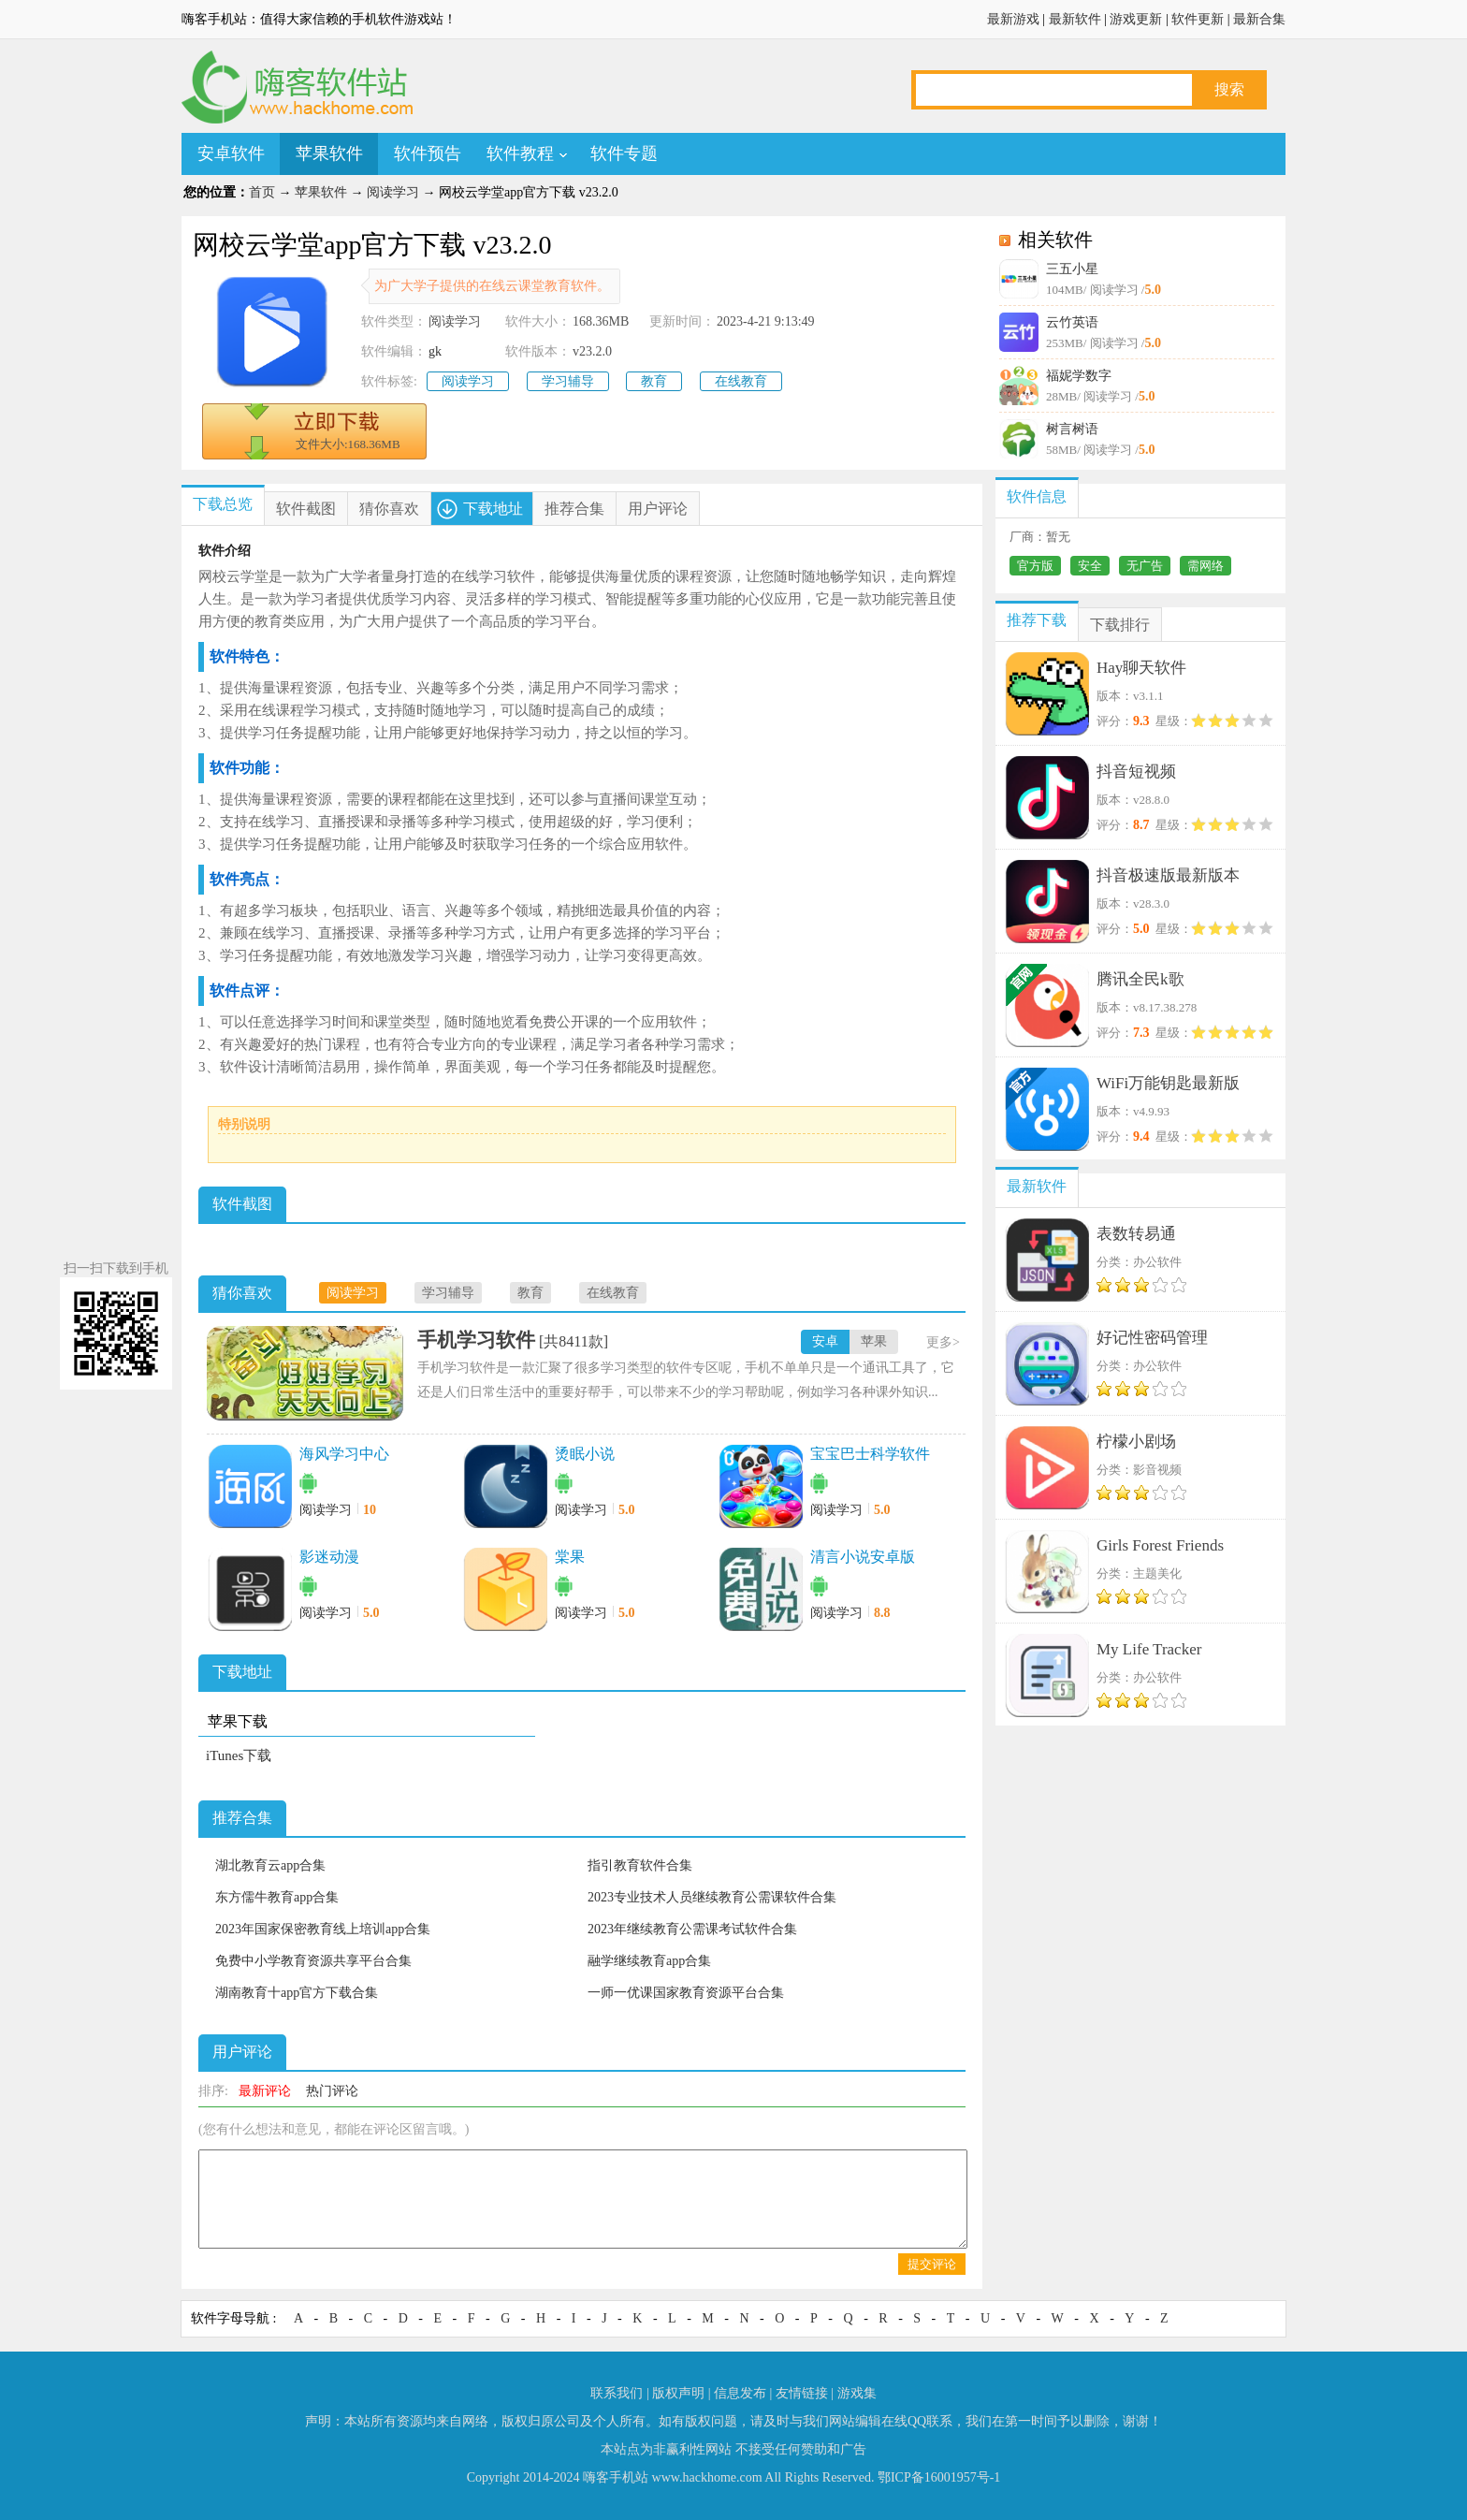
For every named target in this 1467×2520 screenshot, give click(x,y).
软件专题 (624, 153)
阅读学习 (393, 192)
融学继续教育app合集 (649, 1961)
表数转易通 (1136, 1234)
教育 (654, 381)
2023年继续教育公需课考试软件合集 (692, 1929)
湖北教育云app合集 (270, 1865)
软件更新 (1197, 19)
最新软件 (1075, 19)
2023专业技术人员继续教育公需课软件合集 (712, 1897)
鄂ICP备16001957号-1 (939, 2477)
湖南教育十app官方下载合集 (296, 1993)
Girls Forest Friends (1160, 1545)
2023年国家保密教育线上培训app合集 (322, 1929)
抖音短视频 (1136, 771)
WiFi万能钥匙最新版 (1168, 1083)
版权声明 (678, 2393)
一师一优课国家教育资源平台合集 (686, 1993)
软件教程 (520, 153)
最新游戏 (1013, 19)
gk (435, 351)
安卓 (825, 1341)
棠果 (570, 1557)
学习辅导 (568, 381)
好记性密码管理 (1152, 1338)
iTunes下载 (238, 1755)
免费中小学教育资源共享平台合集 (313, 1961)
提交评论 (932, 2264)
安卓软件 (231, 153)
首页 (262, 192)
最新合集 (1259, 19)
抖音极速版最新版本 (1168, 875)
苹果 (874, 1341)
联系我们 (616, 2393)
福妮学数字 (1078, 376)
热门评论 (332, 2091)
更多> (943, 1342)
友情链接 (802, 2393)
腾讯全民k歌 (1140, 979)
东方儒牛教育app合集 (277, 1897)
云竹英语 (1072, 322)
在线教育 (741, 381)
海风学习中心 (344, 1454)
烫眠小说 (585, 1454)
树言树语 (1072, 429)
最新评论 (265, 2091)
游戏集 (857, 2393)
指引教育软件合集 (640, 1865)
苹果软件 (329, 153)
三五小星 (1072, 269)
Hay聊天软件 (1141, 668)
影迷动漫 (329, 1557)
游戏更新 (1136, 19)
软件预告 (427, 153)
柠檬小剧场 (1136, 1441)
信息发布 (740, 2393)
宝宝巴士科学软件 (870, 1454)
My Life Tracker (1149, 1649)
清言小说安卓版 (862, 1557)
